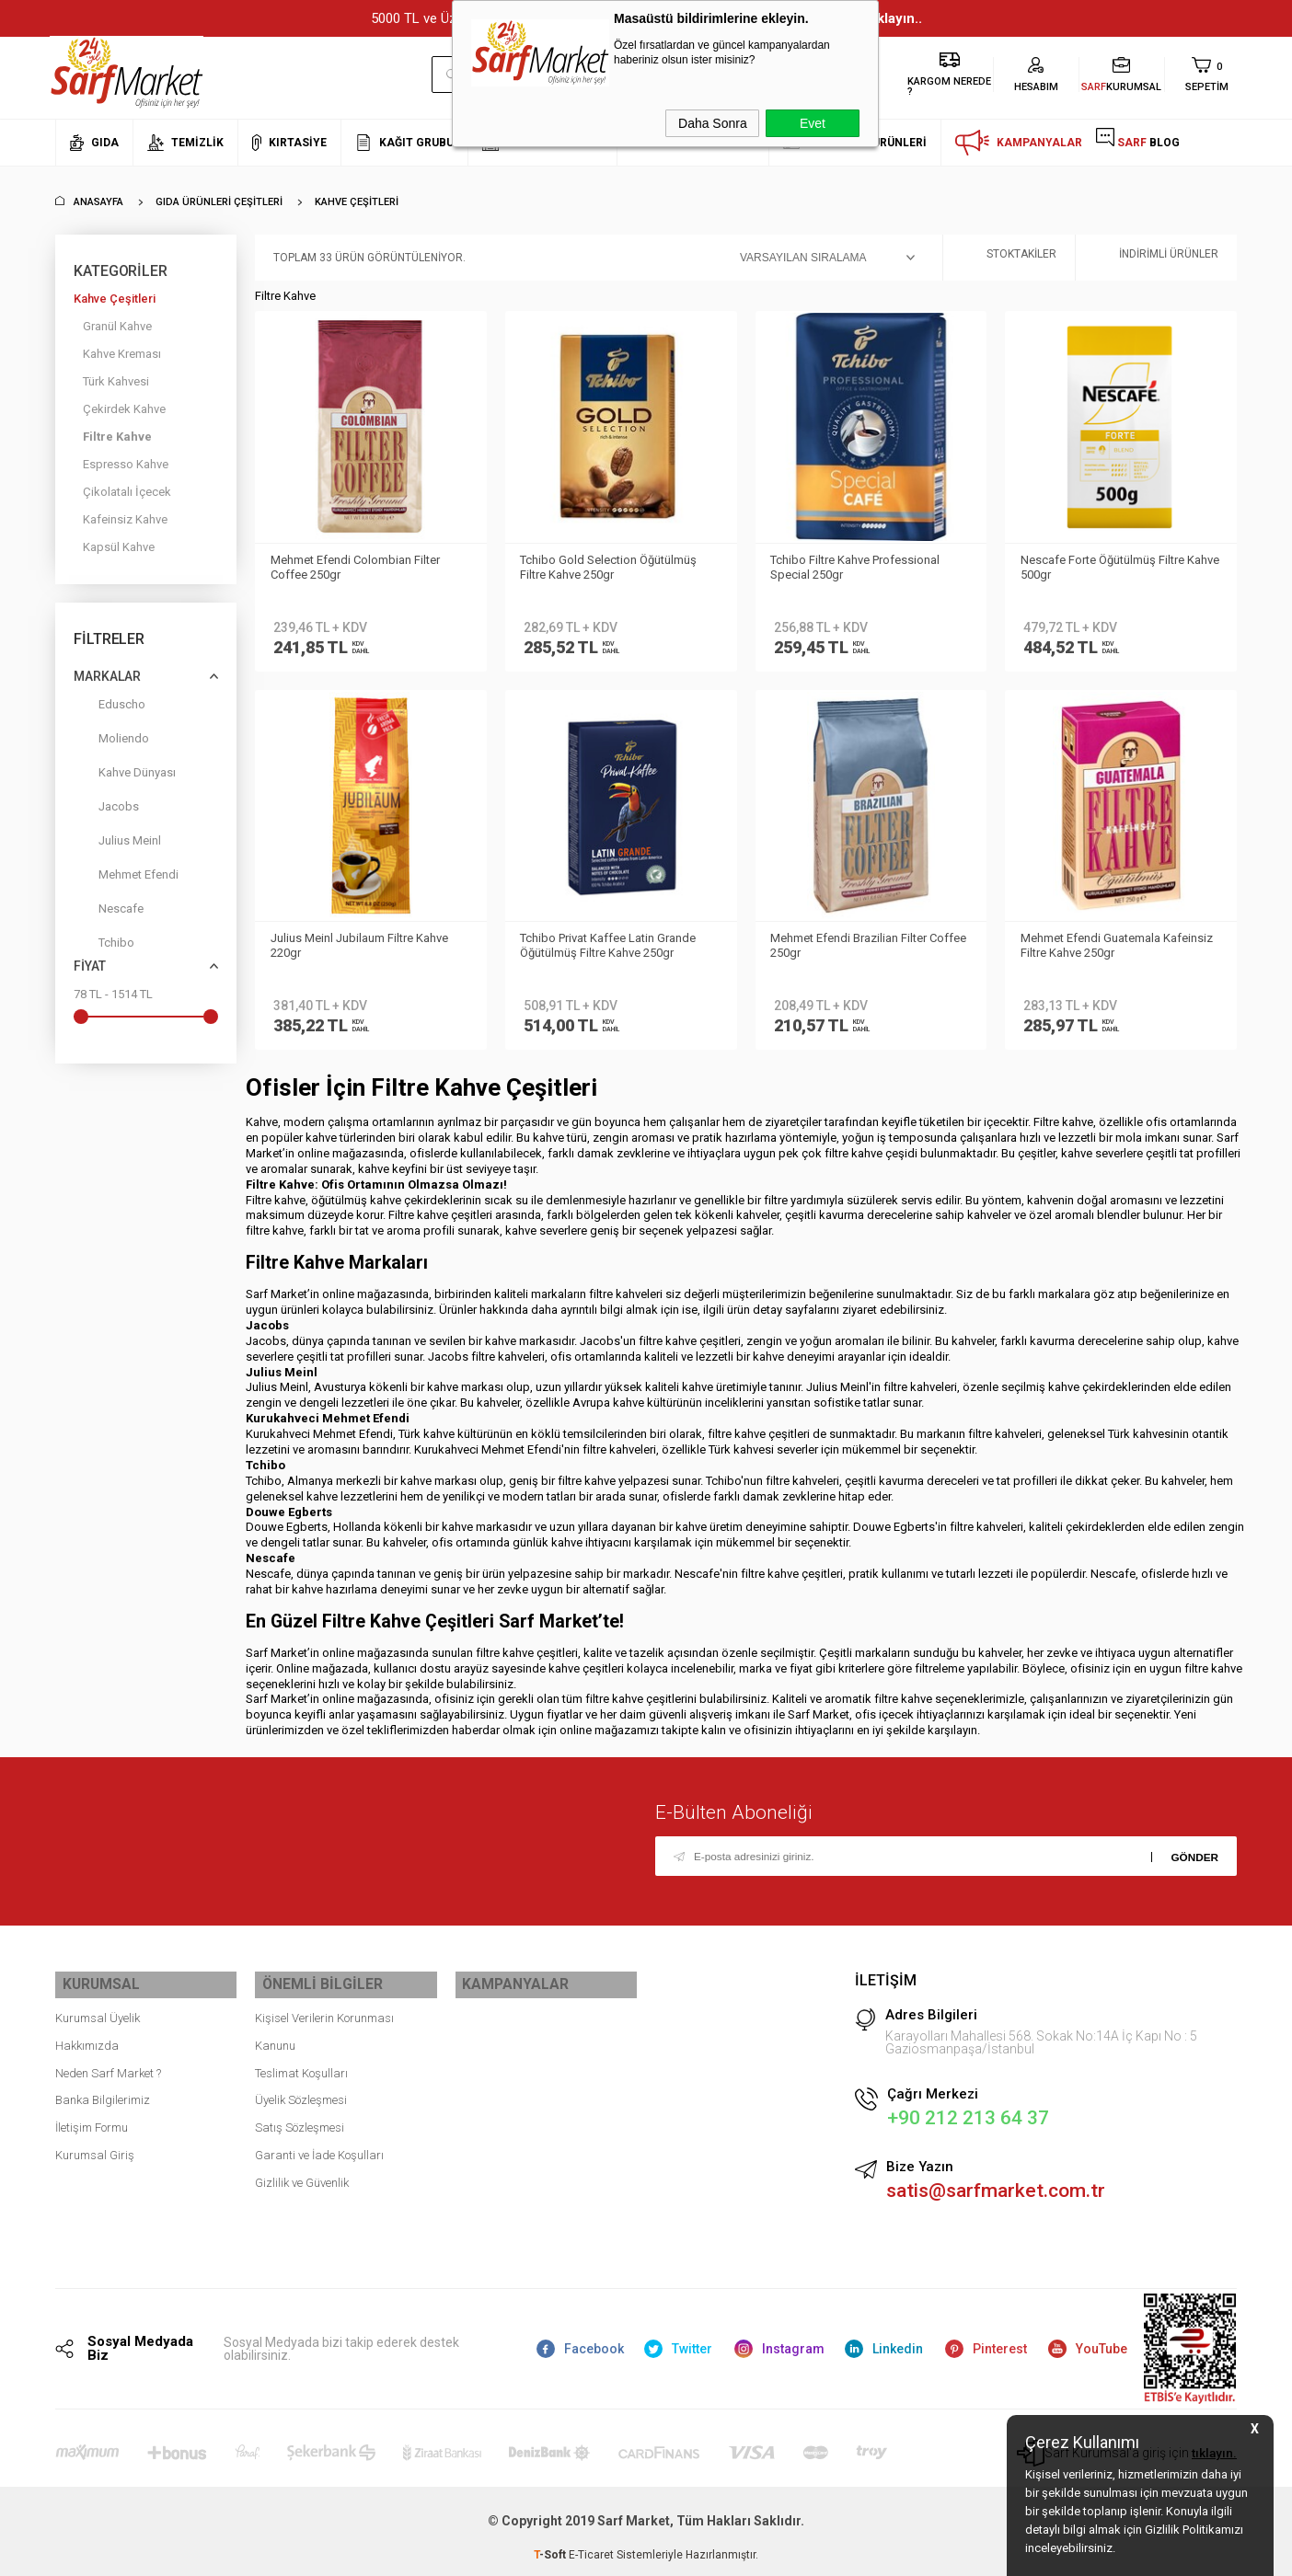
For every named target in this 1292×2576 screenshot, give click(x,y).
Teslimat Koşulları (301, 2066)
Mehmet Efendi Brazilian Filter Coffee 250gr (852, 945)
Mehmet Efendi (126, 878)
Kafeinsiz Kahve (125, 519)
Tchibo (104, 946)
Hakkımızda (87, 2038)
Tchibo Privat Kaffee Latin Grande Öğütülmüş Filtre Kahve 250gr (611, 945)
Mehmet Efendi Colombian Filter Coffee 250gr (358, 567)
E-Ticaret (591, 2553)
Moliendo (111, 742)
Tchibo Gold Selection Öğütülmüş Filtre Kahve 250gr (612, 567)
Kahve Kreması (122, 354)
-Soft (551, 2553)
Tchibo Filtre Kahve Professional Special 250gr (858, 567)
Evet (812, 123)
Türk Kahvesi (116, 381)
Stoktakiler (1009, 258)
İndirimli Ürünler (1156, 258)
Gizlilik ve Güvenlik (302, 2175)
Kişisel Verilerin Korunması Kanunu (324, 2024)
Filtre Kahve (117, 436)
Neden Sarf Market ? (108, 2066)
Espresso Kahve (125, 464)
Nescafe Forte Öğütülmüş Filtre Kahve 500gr (1105, 567)
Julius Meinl (117, 844)
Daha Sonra (712, 123)
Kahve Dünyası (125, 776)
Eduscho (109, 708)
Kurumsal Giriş (94, 2148)
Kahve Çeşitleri (115, 298)
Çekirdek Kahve (124, 409)
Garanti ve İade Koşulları (319, 2148)
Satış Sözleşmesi (299, 2120)
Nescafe (109, 912)
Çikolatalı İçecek (127, 492)
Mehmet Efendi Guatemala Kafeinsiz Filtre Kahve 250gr (1119, 945)
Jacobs (106, 810)
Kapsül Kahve (119, 547)
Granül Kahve (117, 326)
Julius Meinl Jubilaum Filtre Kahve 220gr (362, 945)
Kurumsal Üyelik (97, 2011)
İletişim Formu (91, 2120)
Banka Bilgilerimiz (102, 2092)
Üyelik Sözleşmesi (301, 2092)
